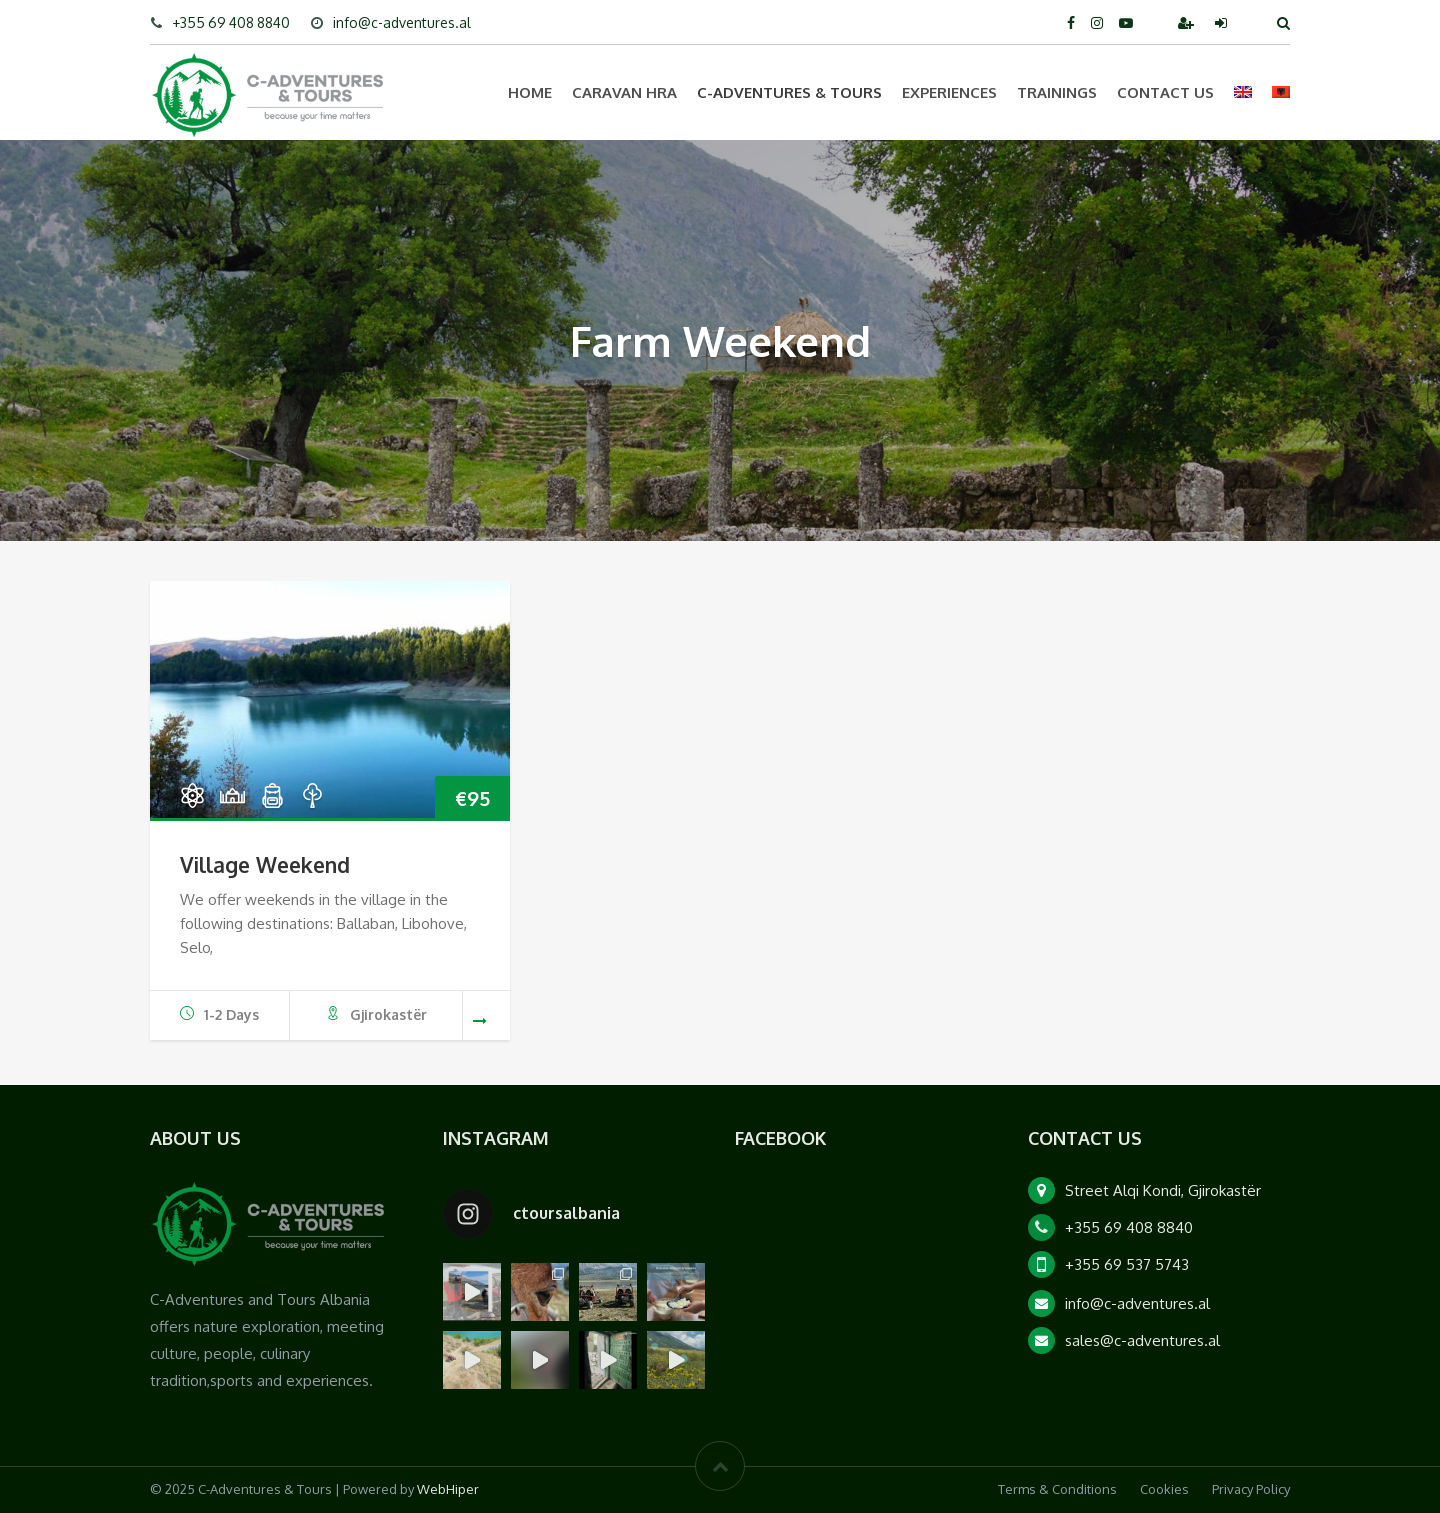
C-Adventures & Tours (789, 92)
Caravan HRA (624, 92)
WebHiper (448, 1489)
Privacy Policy (1251, 1489)
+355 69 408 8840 (231, 22)
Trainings (1057, 92)
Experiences (949, 92)
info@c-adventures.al (402, 22)
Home (530, 92)
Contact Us (1165, 92)
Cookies (1164, 1489)
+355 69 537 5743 (1127, 1264)
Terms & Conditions (1057, 1489)
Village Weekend (265, 864)
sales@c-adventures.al (1142, 1340)
